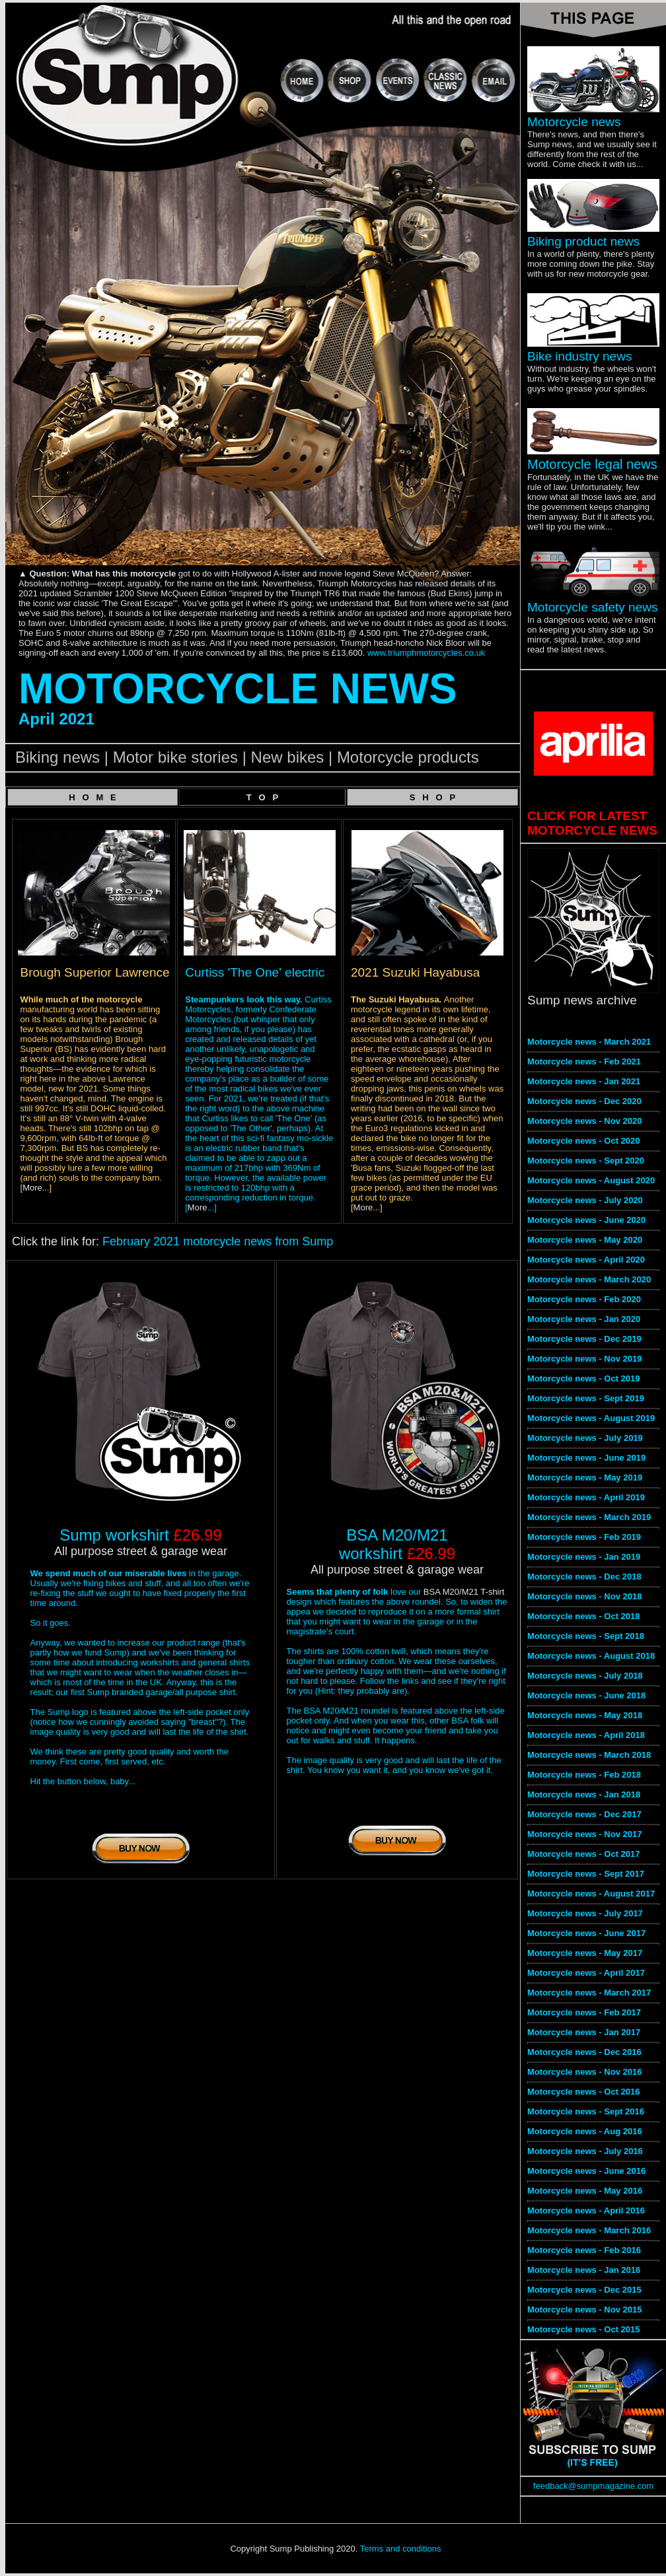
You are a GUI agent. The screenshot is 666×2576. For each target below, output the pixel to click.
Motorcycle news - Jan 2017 (583, 2032)
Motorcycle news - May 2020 (584, 1240)
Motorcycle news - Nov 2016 (584, 2072)
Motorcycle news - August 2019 (591, 1418)
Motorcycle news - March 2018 (589, 1755)
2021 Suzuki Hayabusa (415, 972)
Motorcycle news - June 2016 (586, 2171)
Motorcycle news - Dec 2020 (584, 1101)
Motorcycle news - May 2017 (584, 1953)
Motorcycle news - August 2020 (591, 1180)
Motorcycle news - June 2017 (586, 1933)
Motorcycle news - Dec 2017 (584, 1814)
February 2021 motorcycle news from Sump (217, 1241)
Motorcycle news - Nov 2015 (584, 2310)
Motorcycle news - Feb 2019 (584, 1537)
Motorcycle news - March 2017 (589, 1993)
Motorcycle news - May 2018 (584, 1715)
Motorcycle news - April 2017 (586, 1973)
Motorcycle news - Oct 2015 (583, 2329)
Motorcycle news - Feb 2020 (584, 1299)
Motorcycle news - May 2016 (584, 2191)
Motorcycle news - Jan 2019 (583, 1557)
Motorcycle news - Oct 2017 (583, 1854)
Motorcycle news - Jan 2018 (583, 1794)
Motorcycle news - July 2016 (585, 2151)
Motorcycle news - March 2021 (589, 1042)
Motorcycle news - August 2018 (591, 1656)
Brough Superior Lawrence (95, 972)
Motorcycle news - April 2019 (586, 1497)
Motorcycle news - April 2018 (586, 1735)
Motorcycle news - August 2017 (591, 1893)
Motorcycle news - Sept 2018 (585, 1636)
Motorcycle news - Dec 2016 (584, 2052)
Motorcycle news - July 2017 (585, 1913)
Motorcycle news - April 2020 (586, 1260)
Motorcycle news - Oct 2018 (583, 1616)
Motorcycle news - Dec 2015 (584, 2290)
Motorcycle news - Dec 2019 (584, 1339)
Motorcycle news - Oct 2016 (583, 2092)
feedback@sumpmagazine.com (593, 2486)
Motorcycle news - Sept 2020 (585, 1161)
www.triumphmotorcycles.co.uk (426, 653)
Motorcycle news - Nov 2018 (584, 1596)
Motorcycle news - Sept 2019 (585, 1398)
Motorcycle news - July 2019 (585, 1438)
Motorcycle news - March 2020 (589, 1279)
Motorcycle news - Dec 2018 (584, 1577)
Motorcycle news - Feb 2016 (584, 2250)
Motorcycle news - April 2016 (586, 2210)
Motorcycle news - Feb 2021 (584, 1061)
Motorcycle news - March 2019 (589, 1517)
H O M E (92, 797)
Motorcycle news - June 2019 (586, 1458)
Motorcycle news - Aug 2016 (584, 2131)
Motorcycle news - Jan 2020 (583, 1319)
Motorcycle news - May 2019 (584, 1477)
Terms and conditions (400, 2549)
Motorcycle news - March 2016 (589, 2230)
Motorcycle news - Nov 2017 (584, 1834)
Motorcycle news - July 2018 (585, 1676)
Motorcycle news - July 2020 (585, 1200)
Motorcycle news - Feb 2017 (584, 2012)
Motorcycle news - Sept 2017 (585, 1874)
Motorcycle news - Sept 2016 (585, 2111)
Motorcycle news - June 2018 (586, 1695)
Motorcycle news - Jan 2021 (583, 1081)
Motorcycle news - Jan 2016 (583, 2270)
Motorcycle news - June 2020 (586, 1220)
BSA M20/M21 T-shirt (464, 1592)
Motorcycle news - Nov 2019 (584, 1359)
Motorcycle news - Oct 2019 (583, 1378)
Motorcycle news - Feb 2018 (584, 1775)
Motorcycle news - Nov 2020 (584, 1121)
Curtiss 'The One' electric (254, 972)
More (32, 1188)
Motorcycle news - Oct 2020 (583, 1141)
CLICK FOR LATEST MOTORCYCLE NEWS (592, 823)
